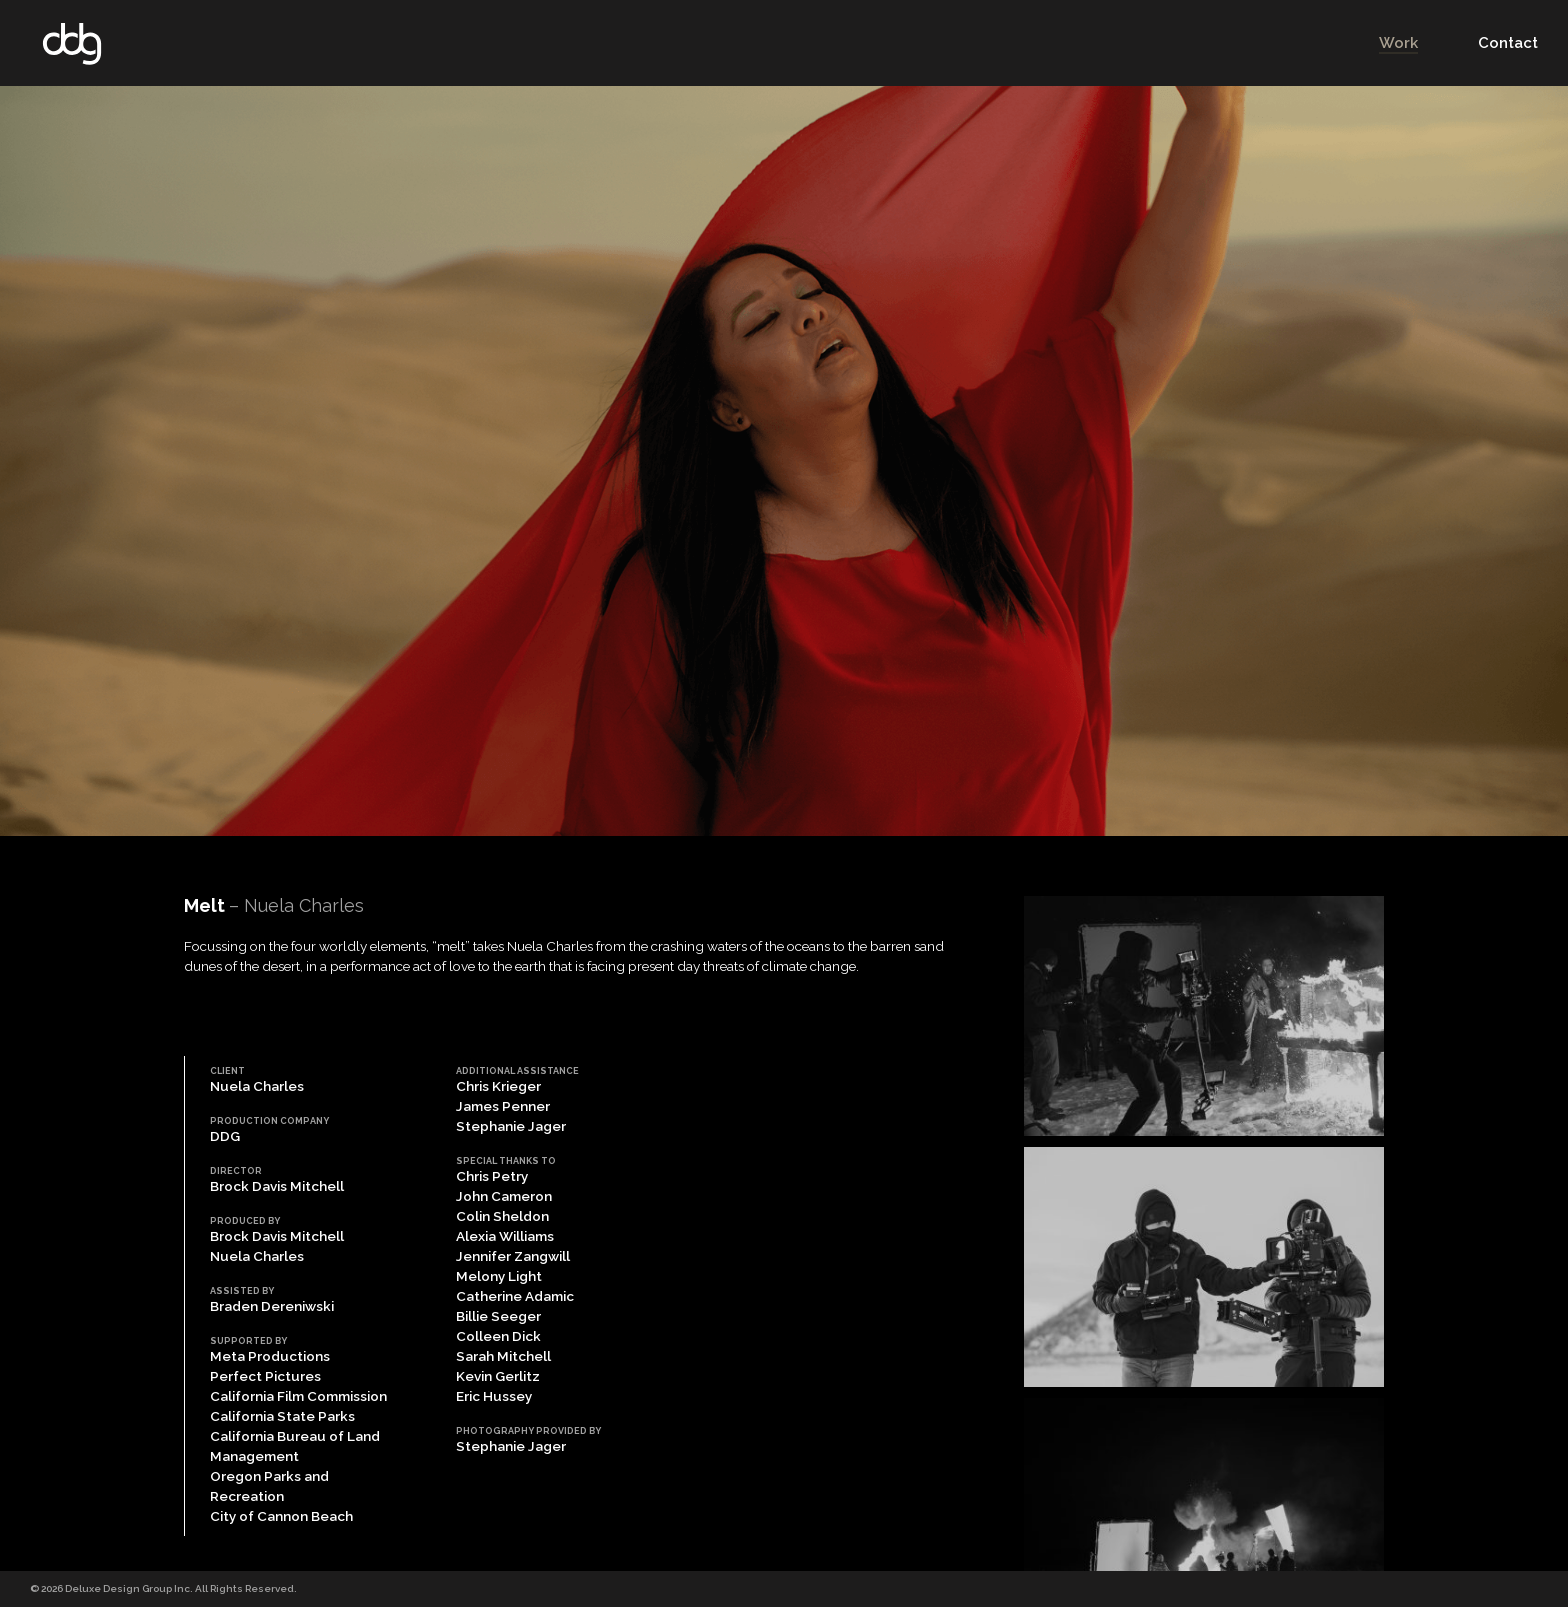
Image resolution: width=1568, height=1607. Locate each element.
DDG (72, 43)
